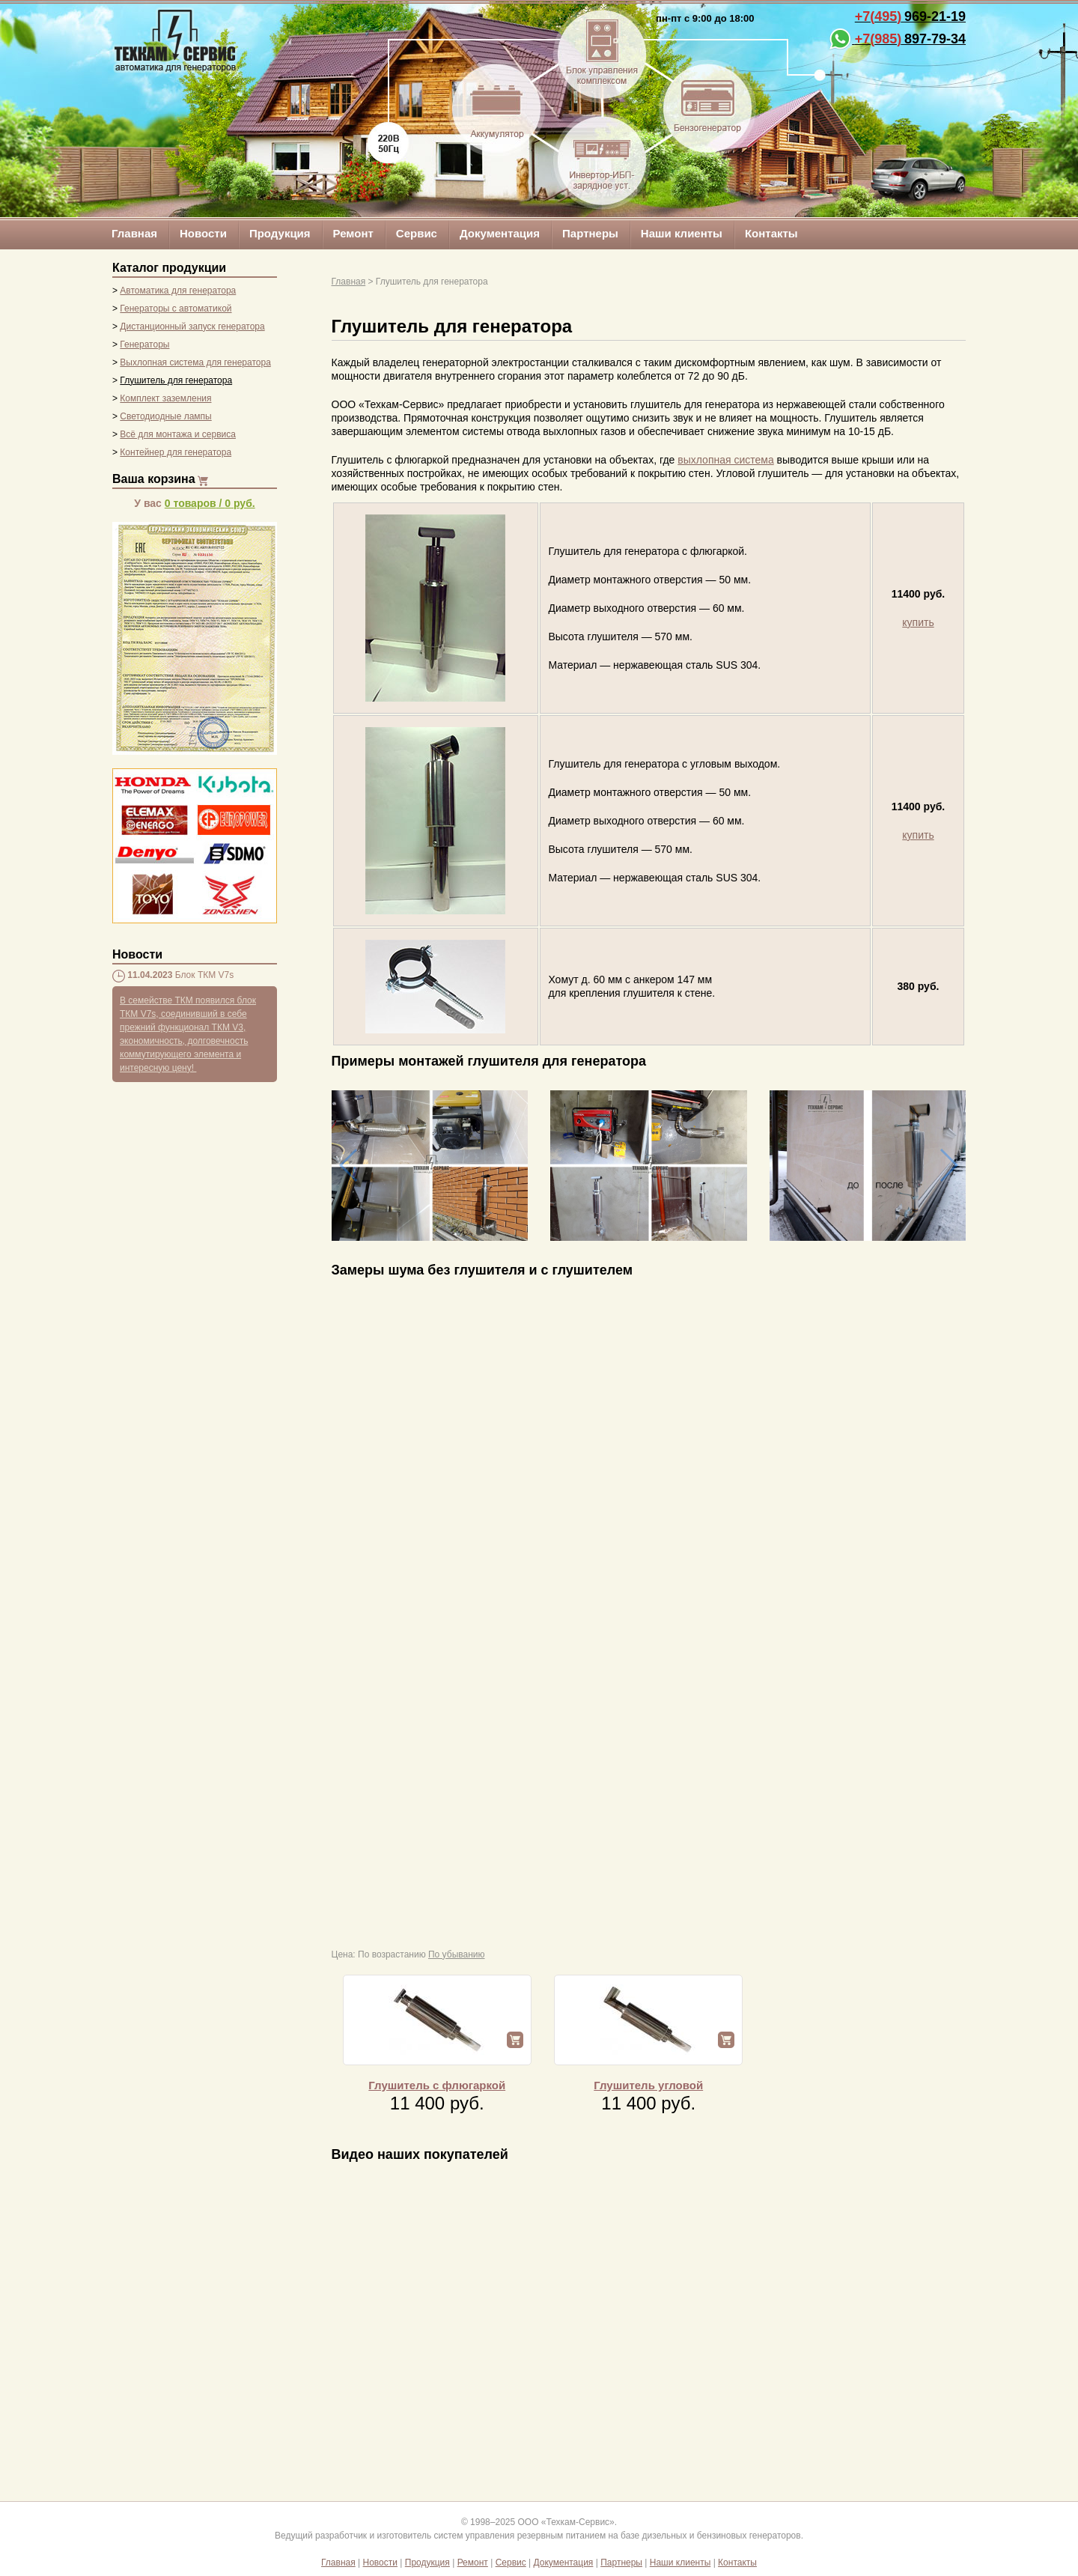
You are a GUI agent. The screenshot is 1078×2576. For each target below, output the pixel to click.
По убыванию (456, 1954)
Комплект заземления (165, 398)
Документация (500, 233)
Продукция (280, 233)
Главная (134, 233)
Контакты (771, 233)
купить (918, 622)
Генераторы (144, 344)
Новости (203, 233)
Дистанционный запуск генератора (192, 326)
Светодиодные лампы (165, 416)
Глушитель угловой (648, 2085)
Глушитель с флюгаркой (436, 2085)
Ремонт (353, 233)
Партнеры (590, 233)
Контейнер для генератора (175, 452)
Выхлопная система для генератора (195, 362)
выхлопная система (725, 460)
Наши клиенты (681, 233)
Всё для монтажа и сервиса (178, 434)
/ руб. (210, 503)
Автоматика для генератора (178, 290)
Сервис (416, 233)
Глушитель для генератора (176, 380)
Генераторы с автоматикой (175, 308)
